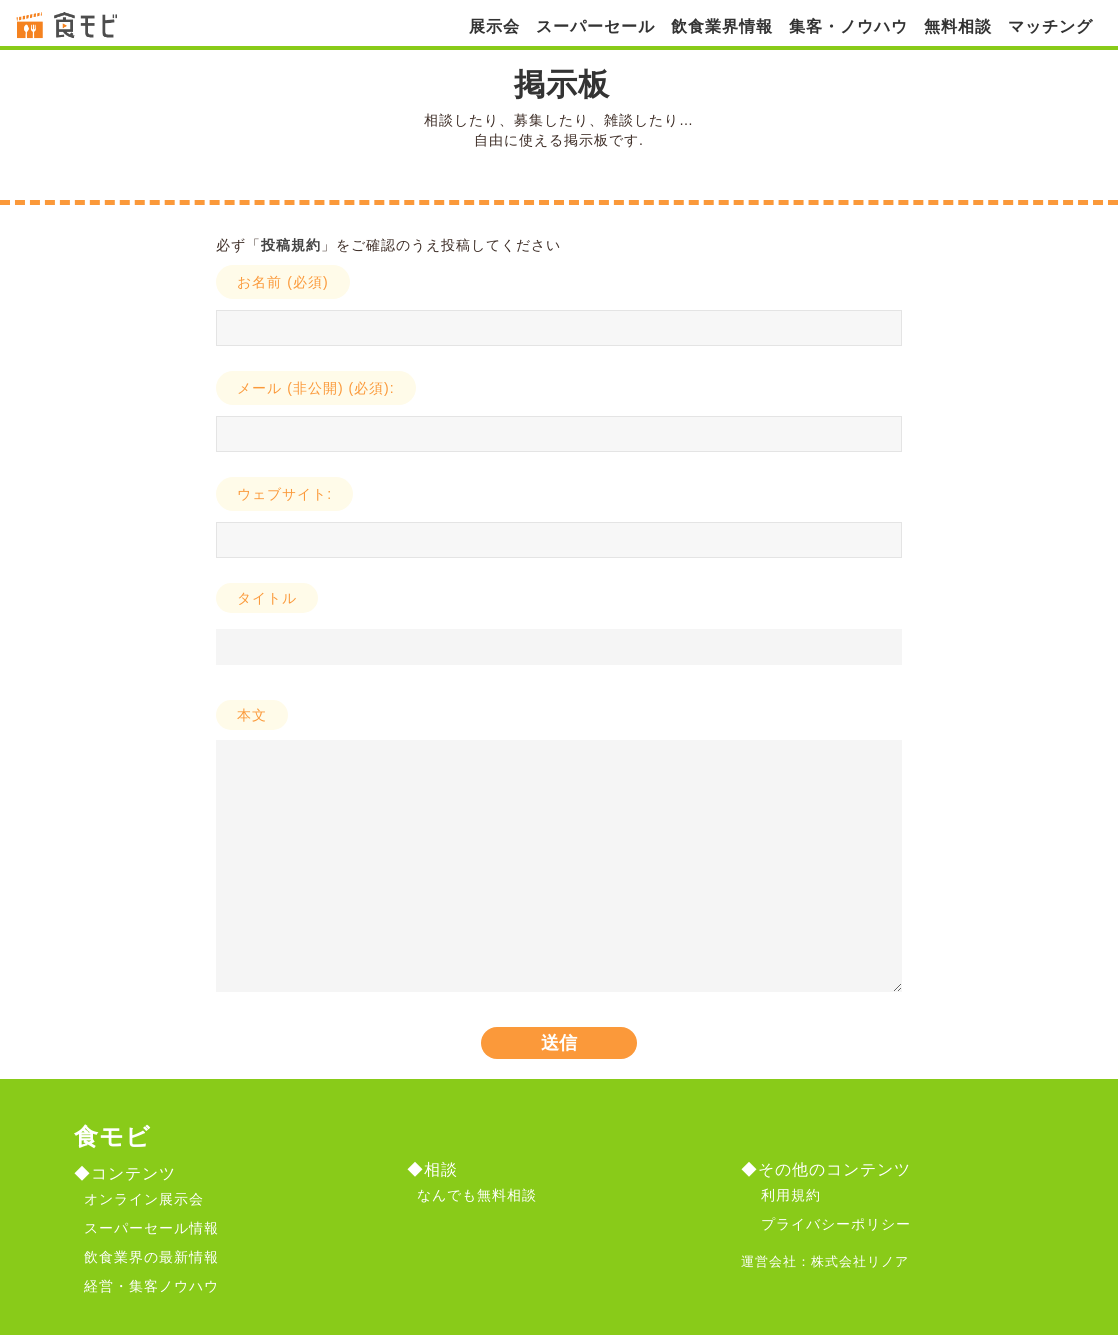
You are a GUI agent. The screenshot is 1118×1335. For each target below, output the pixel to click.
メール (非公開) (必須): (315, 388)
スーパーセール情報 (151, 1228)
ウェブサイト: (284, 494)
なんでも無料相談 (477, 1195)
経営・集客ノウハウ (151, 1286)
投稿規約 (291, 245)
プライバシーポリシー (836, 1224)
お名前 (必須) (282, 282)
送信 (559, 1043)
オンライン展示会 (144, 1199)
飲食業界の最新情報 (151, 1257)
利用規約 (791, 1195)
